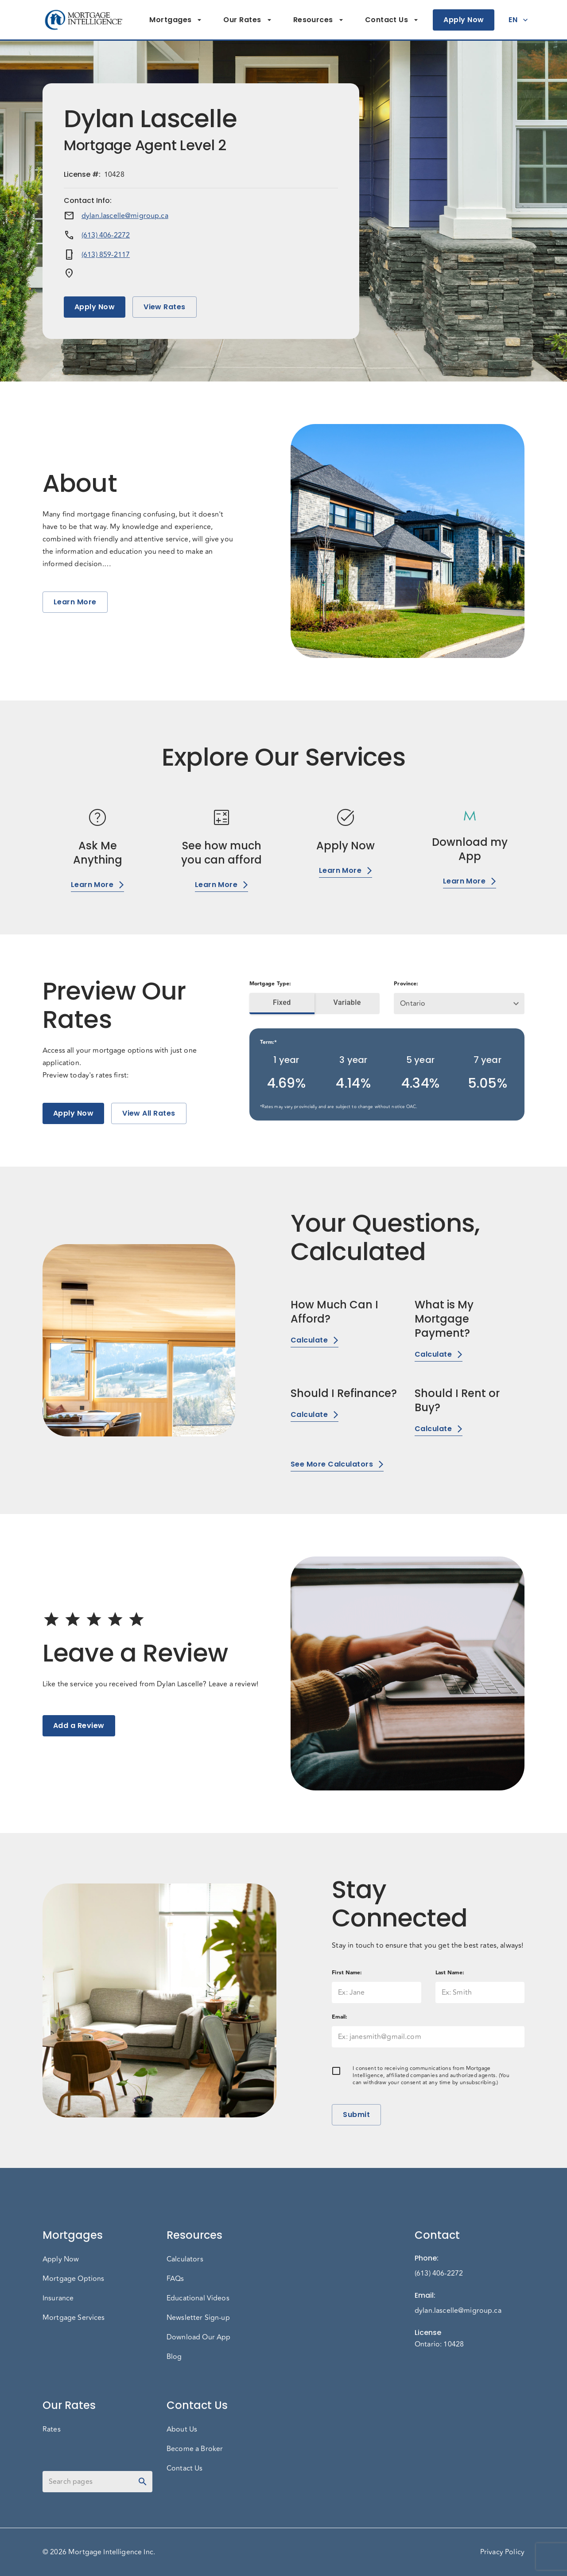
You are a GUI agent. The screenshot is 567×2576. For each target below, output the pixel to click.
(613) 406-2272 (106, 235)
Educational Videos (198, 2298)
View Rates (164, 307)
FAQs (175, 2278)
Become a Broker (195, 2449)
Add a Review (79, 1725)
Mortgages (176, 20)
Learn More (75, 602)
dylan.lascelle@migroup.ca (125, 215)
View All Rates (149, 1113)
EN (518, 20)
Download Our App (198, 2337)
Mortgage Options (73, 2278)
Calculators (185, 2259)
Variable (347, 1002)
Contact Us (392, 20)
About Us (182, 2429)
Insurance (58, 2298)
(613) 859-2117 (106, 254)
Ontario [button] (412, 1003)
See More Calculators (337, 1464)
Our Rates (247, 20)
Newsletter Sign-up (198, 2317)
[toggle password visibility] (142, 2481)
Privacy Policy (502, 2552)
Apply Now (463, 20)
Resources (318, 20)
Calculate (314, 1340)
